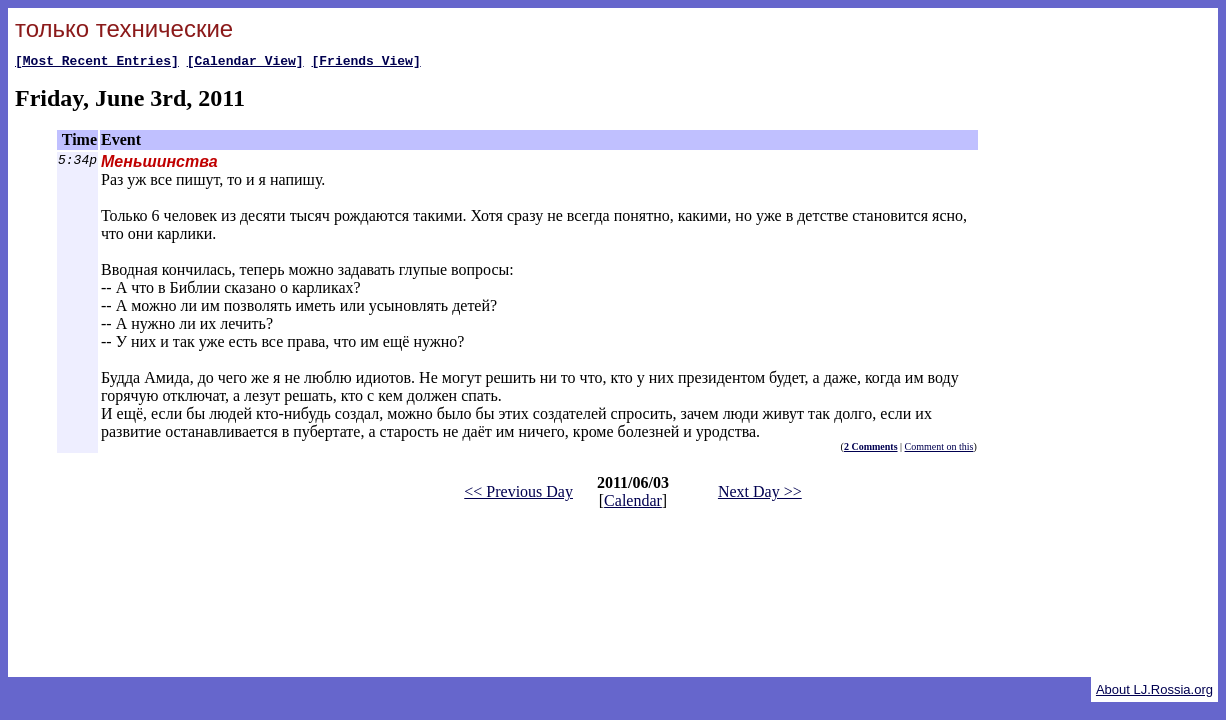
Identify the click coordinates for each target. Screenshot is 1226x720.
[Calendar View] (245, 63)
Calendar (633, 503)
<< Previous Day (518, 494)
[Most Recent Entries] (97, 63)
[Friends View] (365, 63)
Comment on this (939, 449)
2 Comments (871, 449)
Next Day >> (760, 494)
